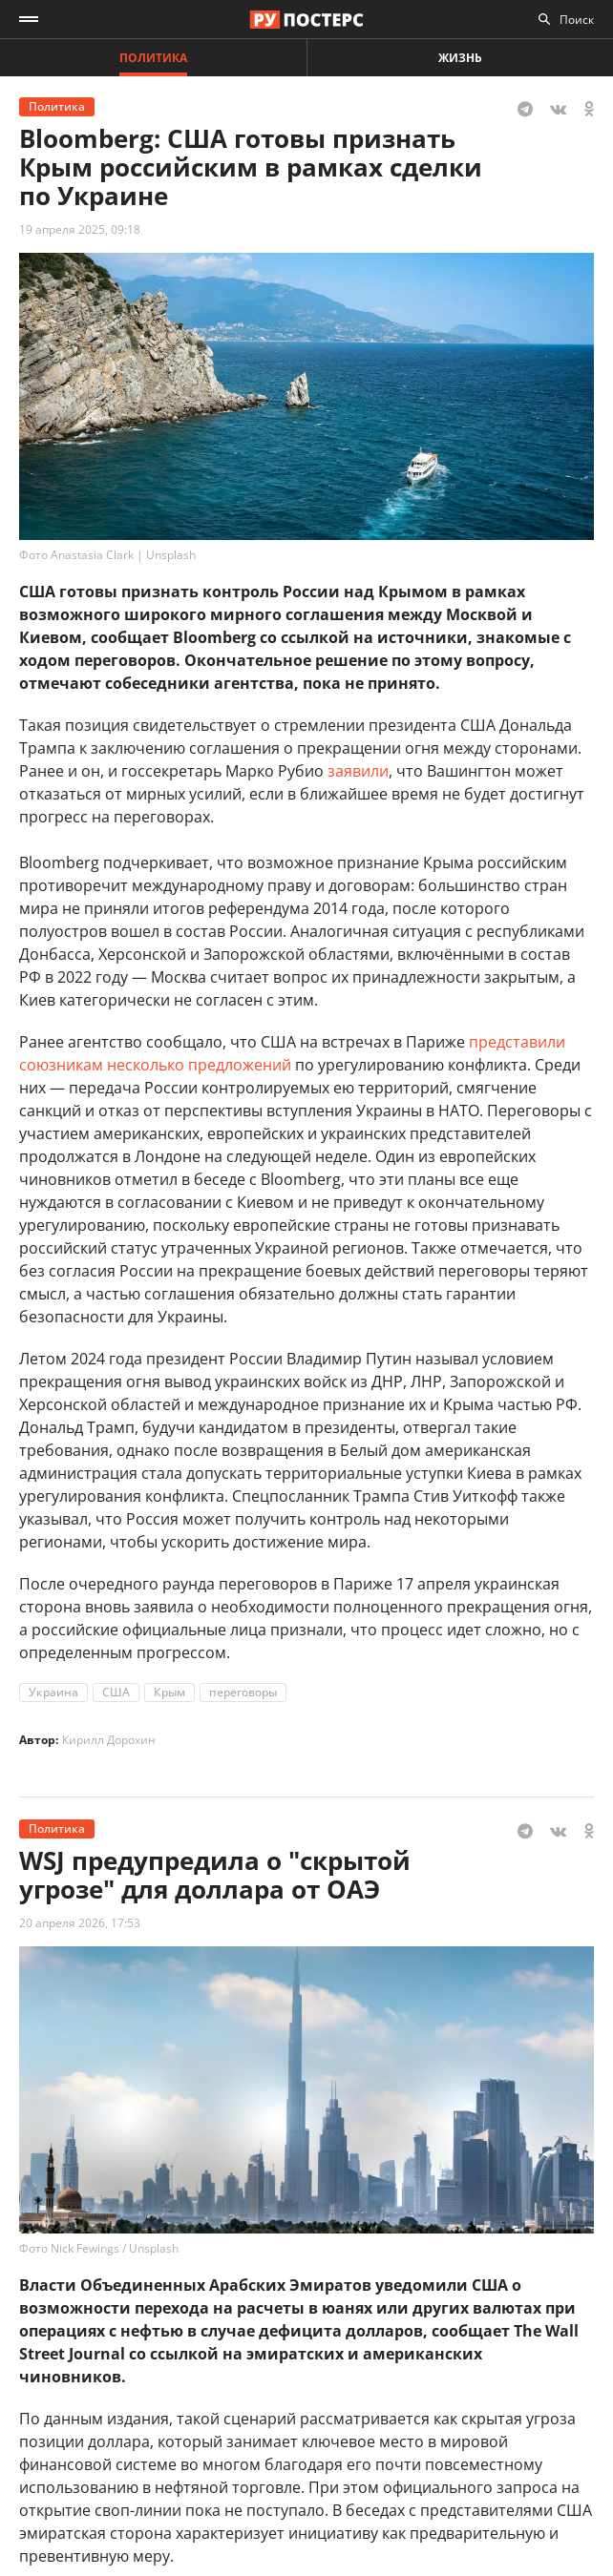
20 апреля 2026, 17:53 (79, 1923)
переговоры (243, 1692)
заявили (358, 770)
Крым (169, 1692)
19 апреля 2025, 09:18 (79, 229)
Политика (153, 58)
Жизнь (460, 58)
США (116, 1692)
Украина (53, 1692)
